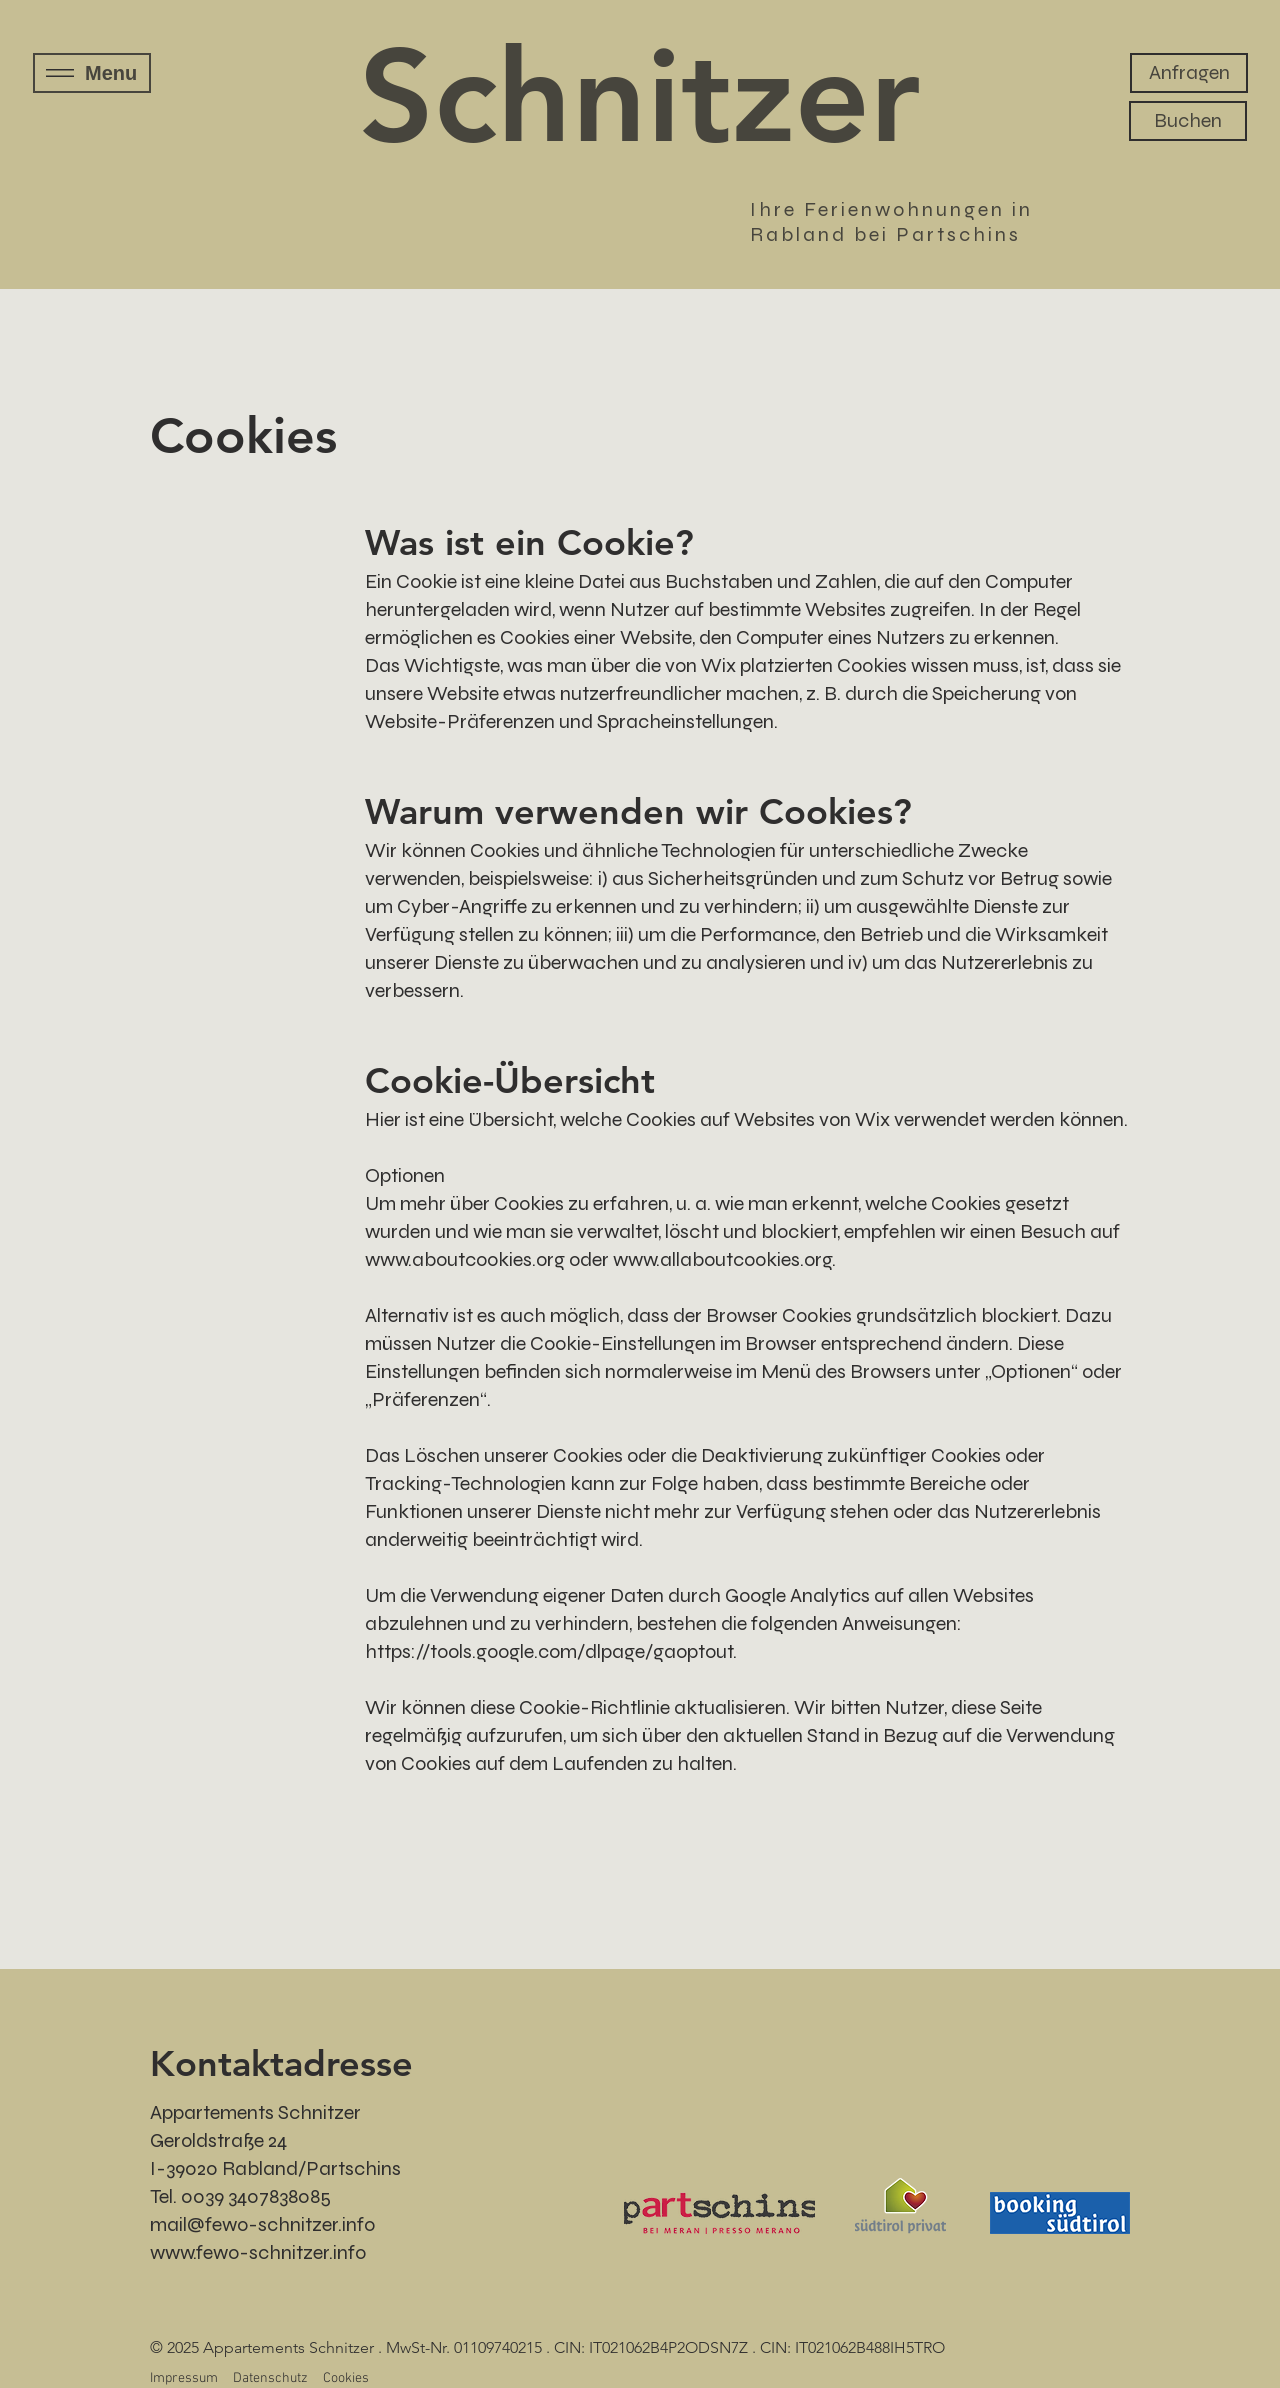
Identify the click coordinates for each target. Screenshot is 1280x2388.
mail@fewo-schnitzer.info (262, 2224)
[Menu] (92, 73)
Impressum (184, 2378)
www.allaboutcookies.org (722, 1259)
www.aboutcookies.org (465, 1259)
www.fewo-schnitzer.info (258, 2252)
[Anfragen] (1189, 73)
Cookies (346, 2378)
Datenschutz (270, 2378)
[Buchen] (1188, 121)
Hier (383, 1119)
